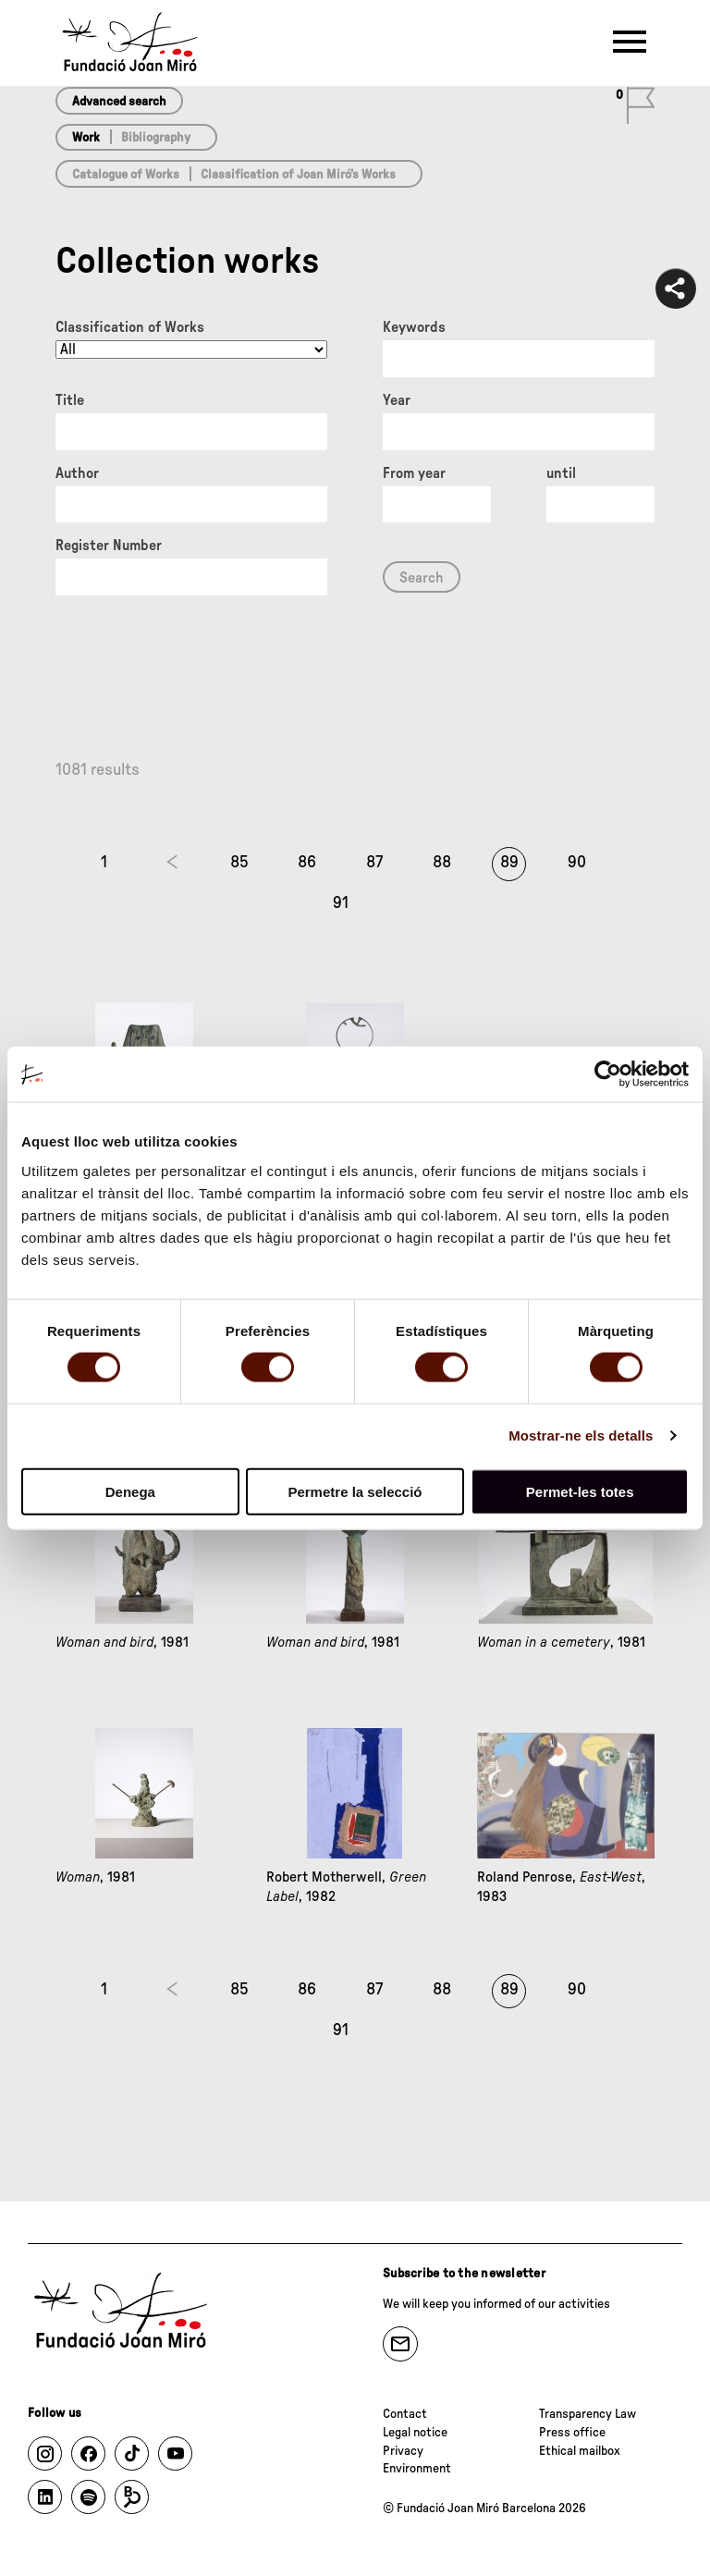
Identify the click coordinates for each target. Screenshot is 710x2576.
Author (77, 473)
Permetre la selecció (355, 1491)
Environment (417, 2468)
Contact (405, 2414)
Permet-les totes (580, 1491)
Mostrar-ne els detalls (580, 1435)
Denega (130, 1491)
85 (239, 862)
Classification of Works (129, 327)
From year (414, 473)
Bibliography (155, 137)
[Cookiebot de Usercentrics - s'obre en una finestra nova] (608, 1074)
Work (86, 137)
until (561, 473)
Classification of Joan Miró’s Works (298, 174)
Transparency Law (587, 2414)
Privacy (403, 2451)
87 (374, 862)
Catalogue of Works (125, 174)
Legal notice (415, 2432)
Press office (572, 2432)
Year (396, 400)
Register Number (108, 545)
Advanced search (119, 101)
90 (577, 862)
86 (307, 862)
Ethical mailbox (579, 2451)
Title (69, 400)
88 (442, 862)
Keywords (414, 327)
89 (509, 862)
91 (341, 903)
